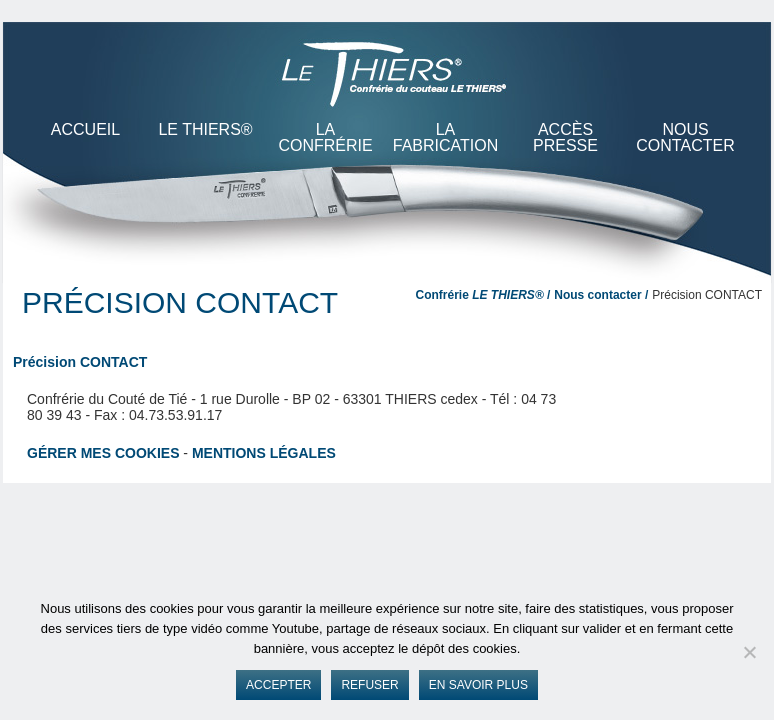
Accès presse (565, 137)
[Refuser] (749, 652)
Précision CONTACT (80, 362)
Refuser (369, 685)
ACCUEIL (85, 129)
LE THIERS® (205, 129)
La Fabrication (446, 137)
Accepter (278, 685)
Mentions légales (264, 453)
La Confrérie (325, 137)
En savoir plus (478, 685)
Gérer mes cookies (103, 453)
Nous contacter (685, 137)
